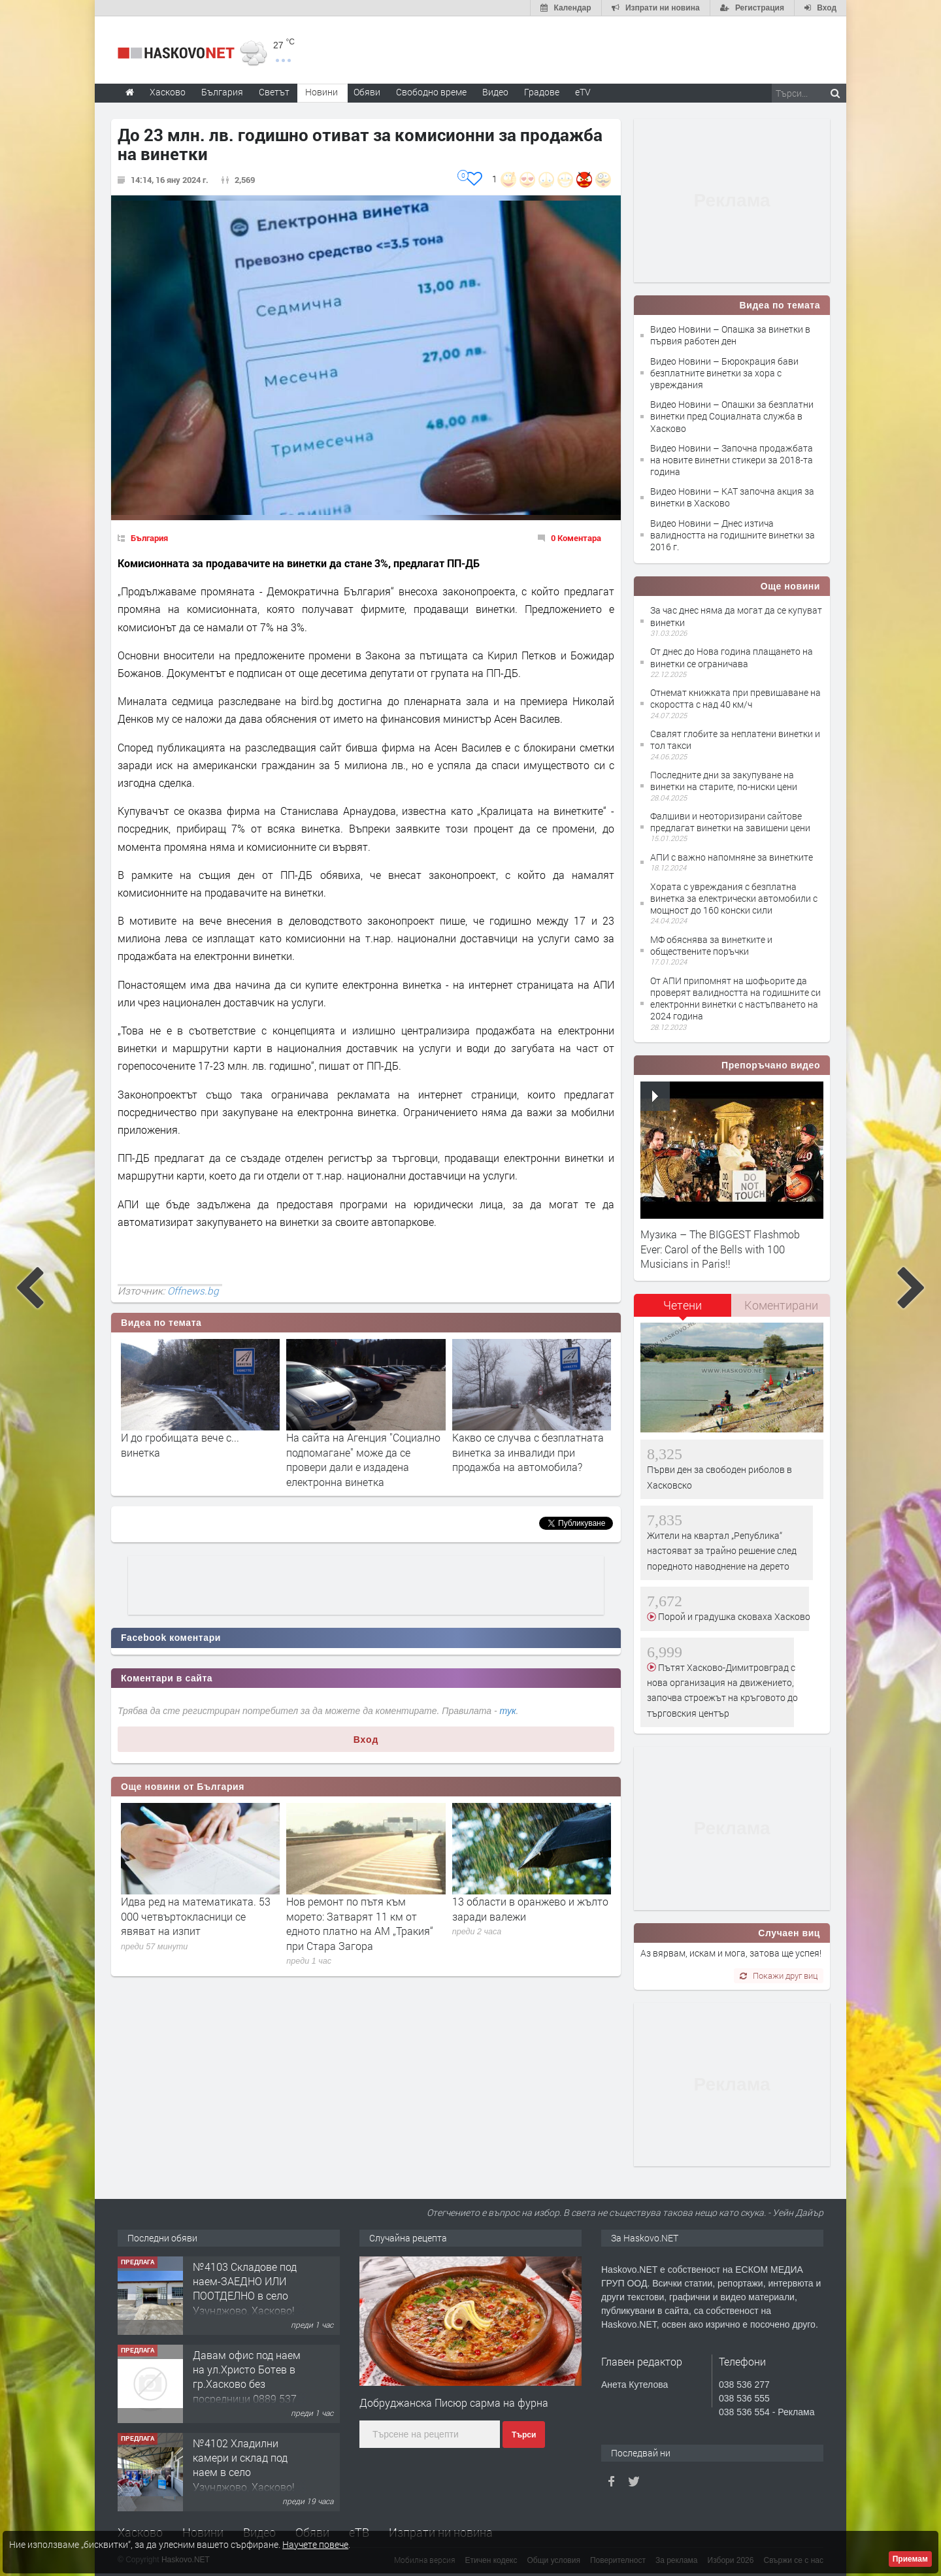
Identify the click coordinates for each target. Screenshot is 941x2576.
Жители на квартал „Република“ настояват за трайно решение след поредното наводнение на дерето (722, 1550)
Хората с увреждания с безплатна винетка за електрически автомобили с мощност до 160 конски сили (733, 898)
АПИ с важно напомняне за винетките (731, 857)
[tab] (683, 1310)
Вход (366, 1739)
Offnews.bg (193, 1290)
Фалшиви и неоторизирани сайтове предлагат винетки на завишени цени (730, 822)
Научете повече (315, 2544)
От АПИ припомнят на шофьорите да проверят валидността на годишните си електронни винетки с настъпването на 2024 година (735, 998)
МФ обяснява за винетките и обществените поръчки (711, 945)
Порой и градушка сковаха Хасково (733, 1616)
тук (508, 1711)
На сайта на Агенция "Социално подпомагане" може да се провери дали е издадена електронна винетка (363, 1459)
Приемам (910, 2559)
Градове (541, 92)
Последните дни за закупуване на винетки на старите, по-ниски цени (723, 780)
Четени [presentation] (682, 1305)
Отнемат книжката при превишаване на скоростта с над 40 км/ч (735, 698)
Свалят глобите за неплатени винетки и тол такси (735, 739)
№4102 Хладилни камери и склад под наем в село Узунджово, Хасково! (244, 2465)
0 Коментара (576, 538)
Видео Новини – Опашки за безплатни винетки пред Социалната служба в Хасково (732, 416)
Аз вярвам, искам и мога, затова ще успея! (730, 1953)
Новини (321, 92)
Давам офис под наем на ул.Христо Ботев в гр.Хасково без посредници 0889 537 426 (247, 2384)
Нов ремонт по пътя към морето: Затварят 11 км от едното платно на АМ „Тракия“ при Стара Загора (359, 1923)
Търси (524, 2434)
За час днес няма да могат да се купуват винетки (736, 616)
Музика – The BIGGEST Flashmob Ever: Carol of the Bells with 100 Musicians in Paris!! (720, 1248)
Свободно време (431, 92)
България (149, 538)
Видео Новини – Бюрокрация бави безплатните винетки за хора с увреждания (724, 373)
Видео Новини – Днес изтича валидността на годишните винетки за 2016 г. (732, 535)
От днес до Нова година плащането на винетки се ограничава (731, 657)
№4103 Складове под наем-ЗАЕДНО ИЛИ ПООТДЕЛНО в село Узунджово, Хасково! (245, 2288)
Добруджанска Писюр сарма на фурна (453, 2402)
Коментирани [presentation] (781, 1305)
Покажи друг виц (778, 1975)
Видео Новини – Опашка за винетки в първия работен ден (730, 335)
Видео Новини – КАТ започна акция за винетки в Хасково (732, 497)
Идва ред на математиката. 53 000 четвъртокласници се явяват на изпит (196, 1916)
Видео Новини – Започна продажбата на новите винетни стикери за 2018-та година (731, 460)
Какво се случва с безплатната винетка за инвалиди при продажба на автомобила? (528, 1452)
